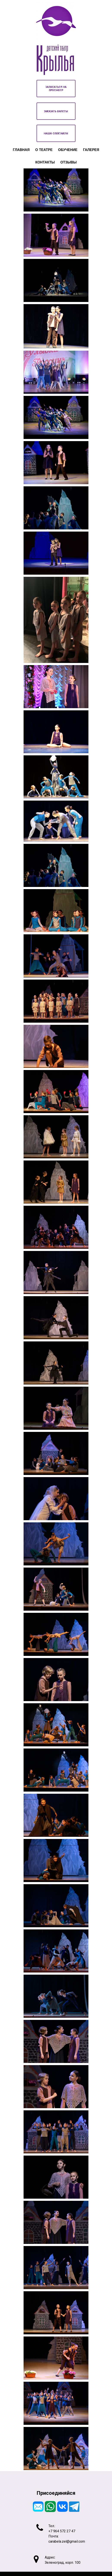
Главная (21, 150)
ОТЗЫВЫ (68, 162)
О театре (44, 150)
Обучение (67, 150)
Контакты (45, 162)
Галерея (91, 150)
